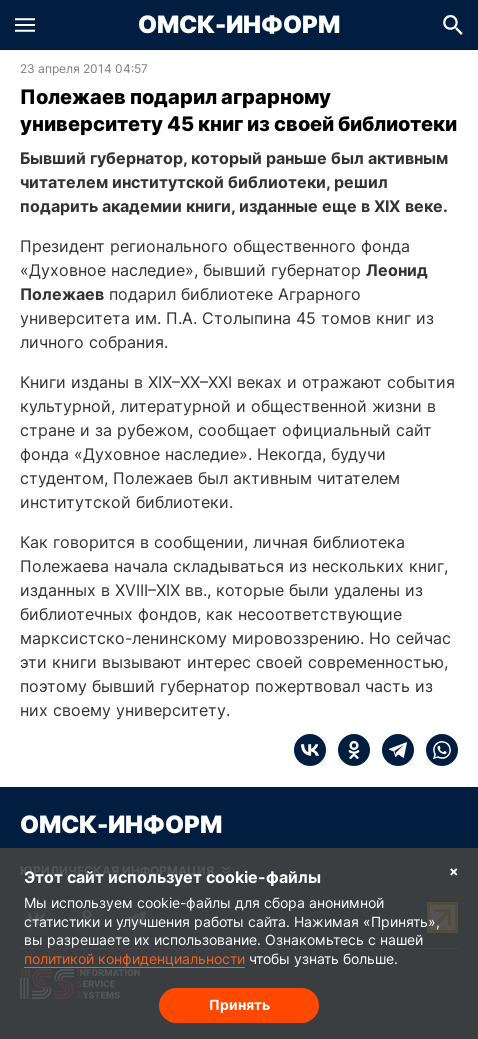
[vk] (310, 750)
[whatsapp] (436, 750)
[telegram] (392, 750)
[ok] (348, 750)
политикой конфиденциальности (134, 958)
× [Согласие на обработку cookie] (454, 870)
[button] (25, 25)
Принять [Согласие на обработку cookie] (239, 1004)
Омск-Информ (239, 25)
